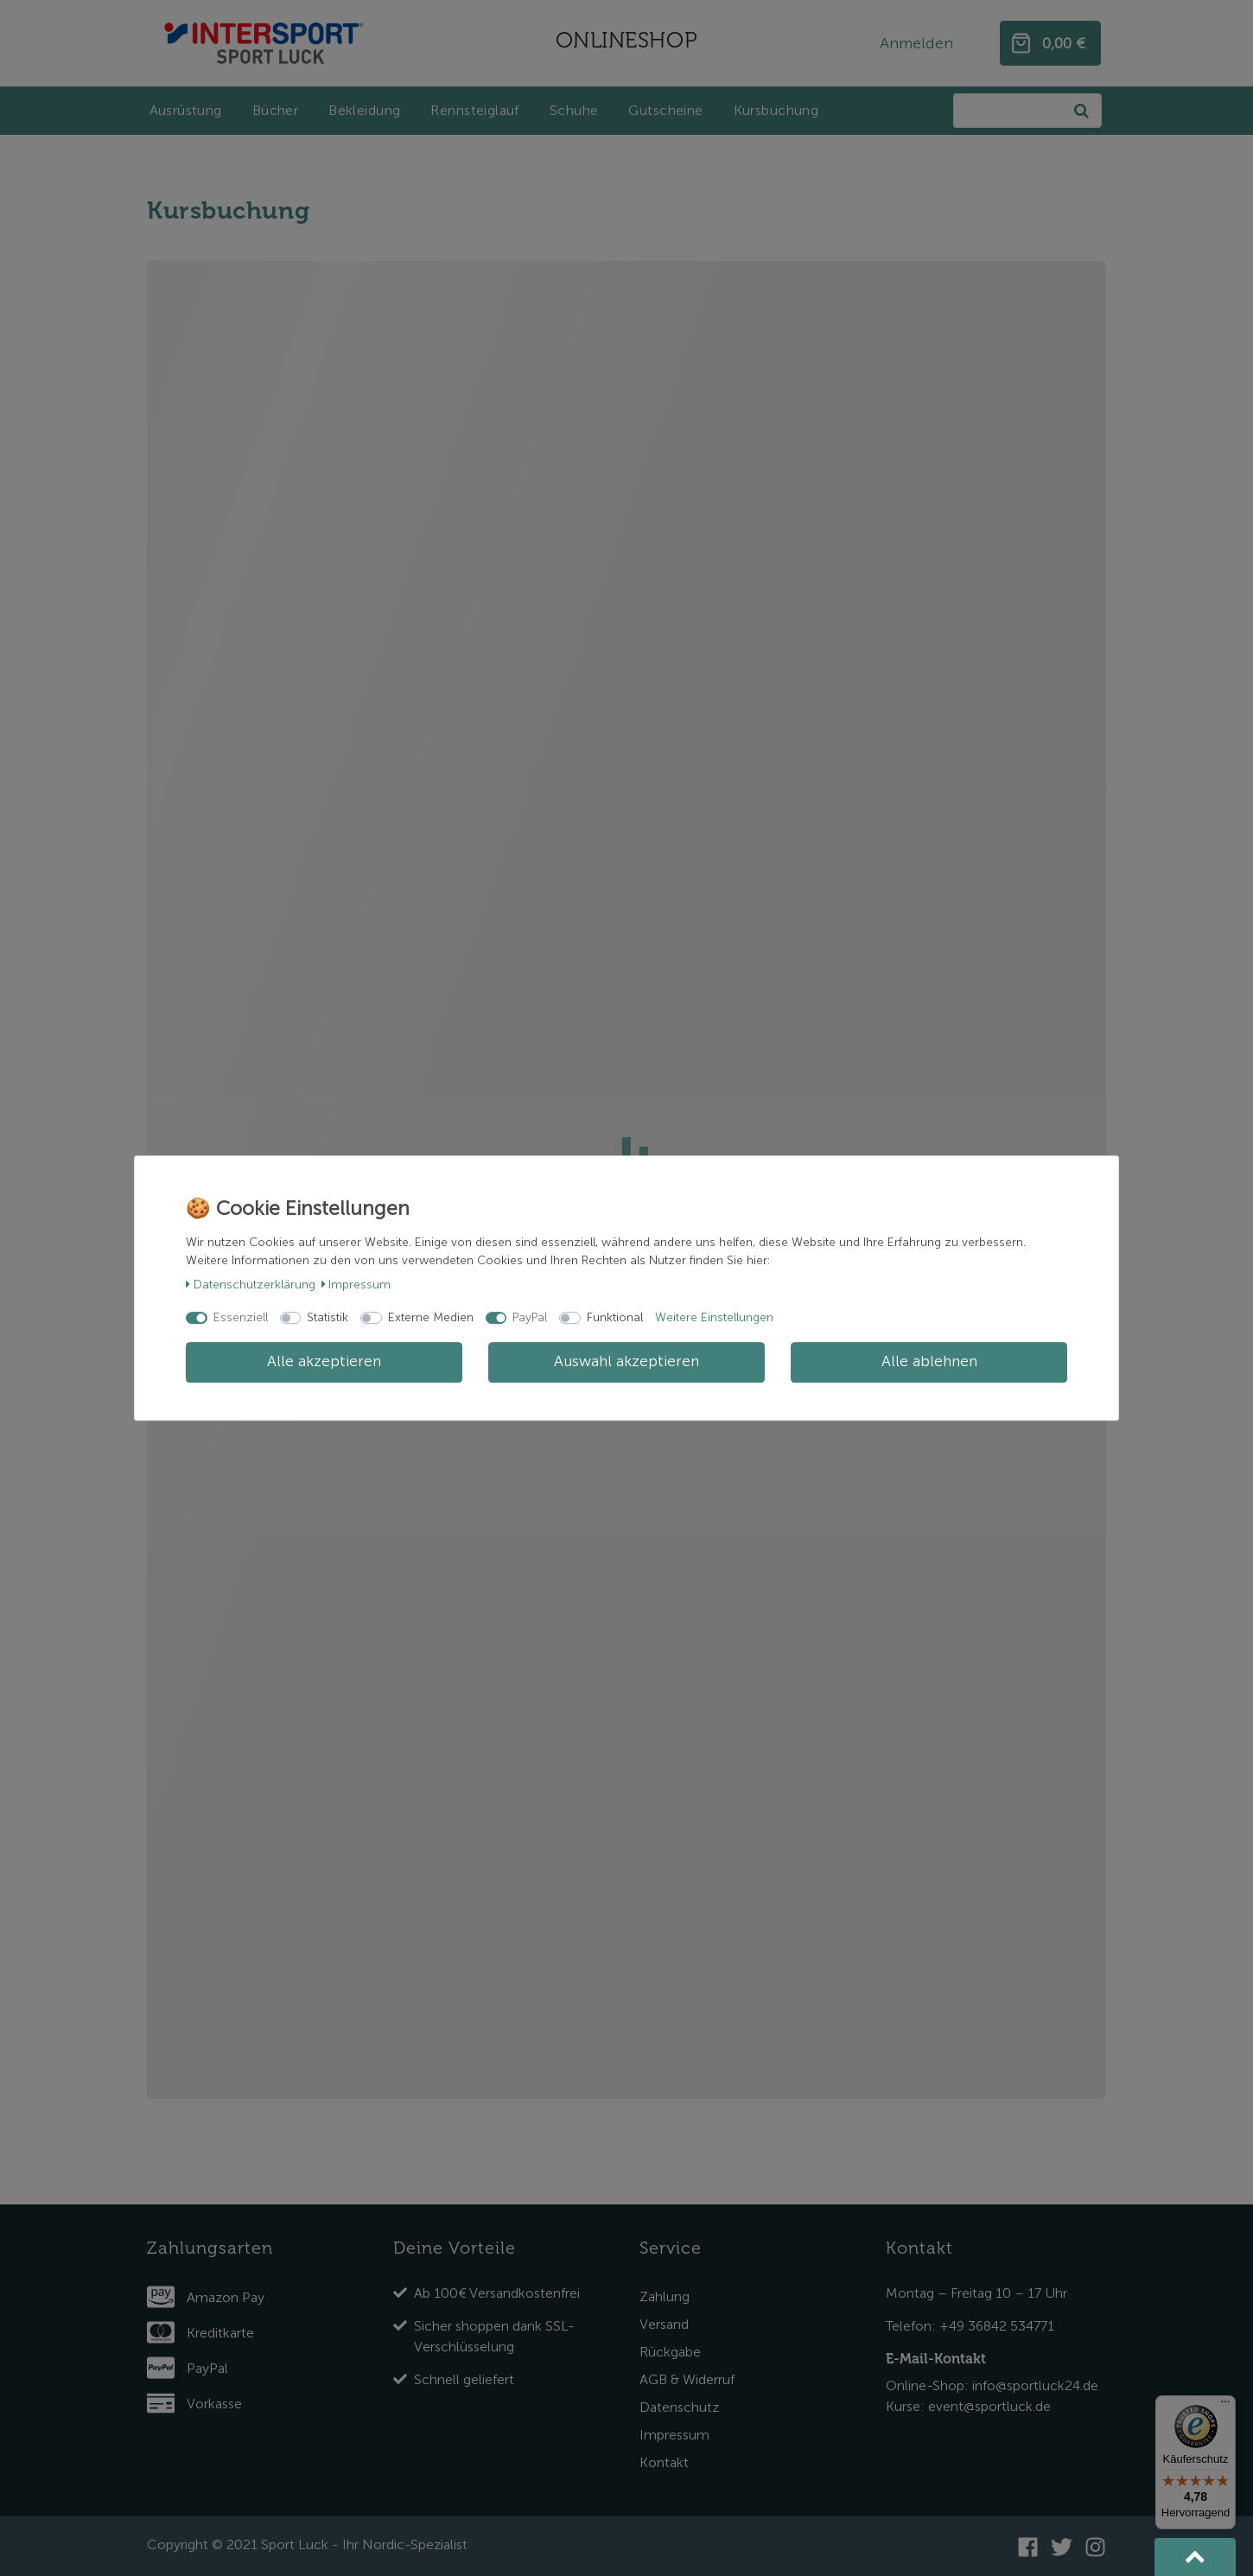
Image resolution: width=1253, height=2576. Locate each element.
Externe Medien (431, 1317)
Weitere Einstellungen (714, 1317)
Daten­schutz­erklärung (250, 1284)
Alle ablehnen (929, 1362)
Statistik (327, 1317)
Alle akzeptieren (324, 1362)
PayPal (529, 1317)
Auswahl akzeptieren (626, 1362)
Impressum (356, 1284)
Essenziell (240, 1317)
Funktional (615, 1317)
